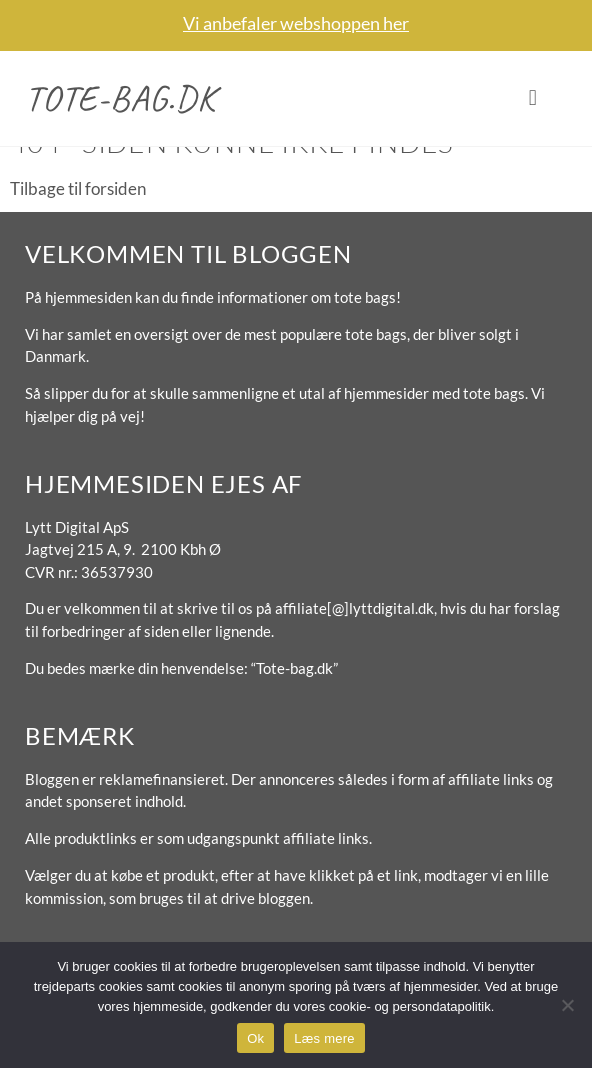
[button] (532, 98)
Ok (255, 1038)
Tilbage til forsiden (78, 188)
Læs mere (324, 1038)
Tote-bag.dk (120, 98)
